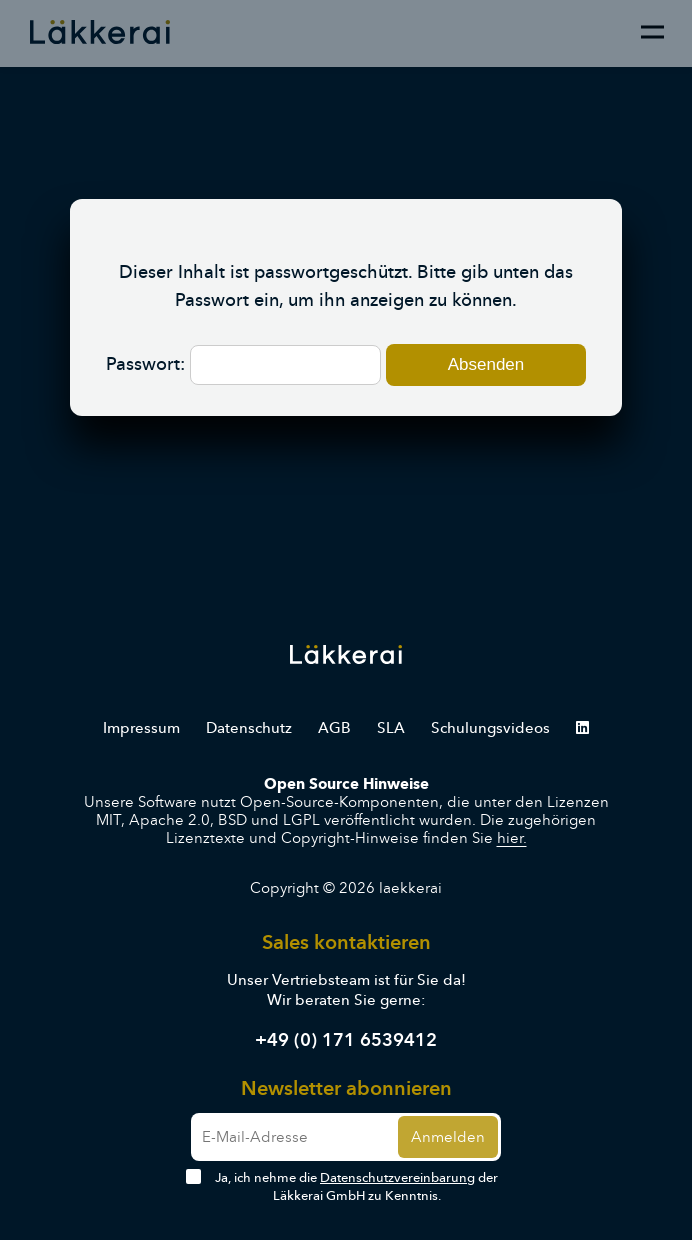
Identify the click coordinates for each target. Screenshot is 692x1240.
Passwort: (243, 364)
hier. (512, 838)
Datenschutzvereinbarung (397, 1178)
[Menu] (652, 32)
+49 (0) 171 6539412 (346, 1040)
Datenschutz (249, 728)
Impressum (141, 728)
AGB (334, 728)
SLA (391, 728)
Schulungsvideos (490, 728)
